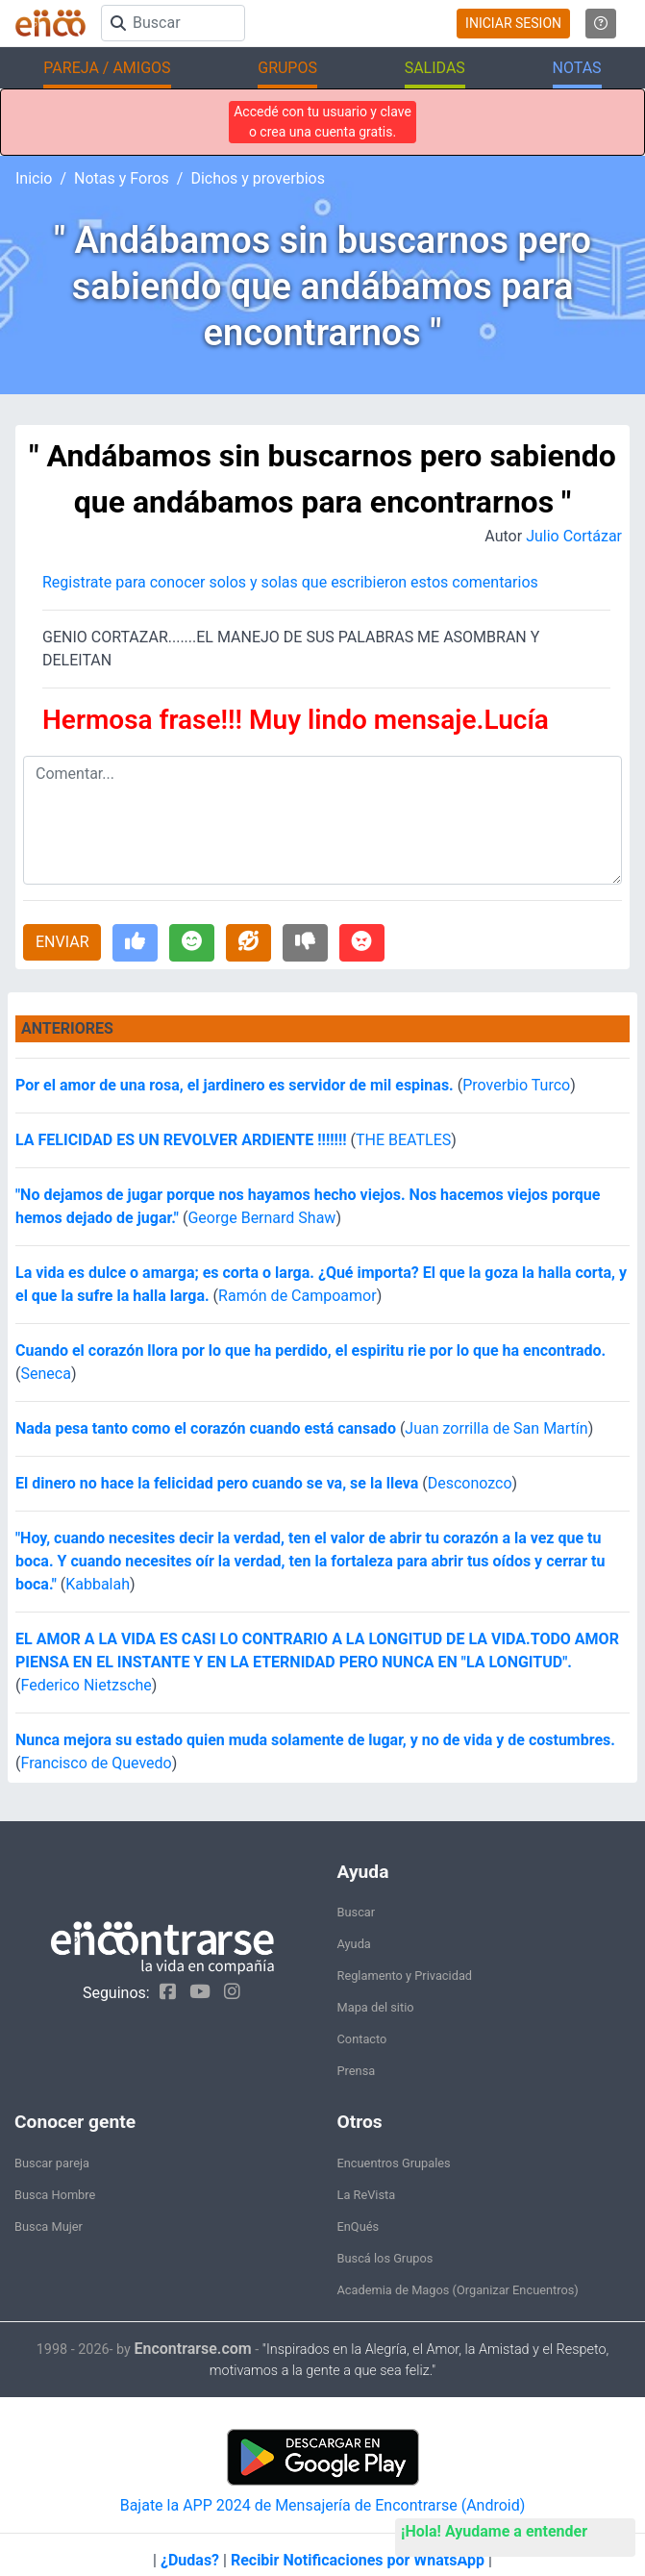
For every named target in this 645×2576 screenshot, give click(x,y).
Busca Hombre (54, 2195)
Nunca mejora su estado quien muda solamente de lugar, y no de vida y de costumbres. (315, 1740)
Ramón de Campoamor (297, 1296)
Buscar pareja (51, 2163)
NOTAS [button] (577, 68)
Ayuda (354, 1944)
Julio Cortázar (574, 536)
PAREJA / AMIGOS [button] (106, 68)
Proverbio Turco (516, 1085)
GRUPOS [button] (287, 68)
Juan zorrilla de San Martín (496, 1428)
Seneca (45, 1373)
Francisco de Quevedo (95, 1763)
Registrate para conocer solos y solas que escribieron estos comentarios (290, 582)
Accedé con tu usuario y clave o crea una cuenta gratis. (322, 121)
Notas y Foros (121, 178)
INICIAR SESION (513, 23)
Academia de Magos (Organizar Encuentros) (458, 2290)
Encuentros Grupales (394, 2163)
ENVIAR (62, 942)
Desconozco (470, 1483)
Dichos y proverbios (257, 178)
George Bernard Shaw (261, 1218)
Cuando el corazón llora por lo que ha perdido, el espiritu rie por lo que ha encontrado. (310, 1350)
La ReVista (366, 2195)
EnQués (358, 2226)
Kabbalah (97, 1584)
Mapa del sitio (375, 2007)
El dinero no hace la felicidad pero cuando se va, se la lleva (216, 1483)
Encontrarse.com (193, 2348)
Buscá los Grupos (385, 2258)
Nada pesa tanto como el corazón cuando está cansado (205, 1428)
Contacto (362, 2039)
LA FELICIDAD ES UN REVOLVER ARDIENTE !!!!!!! (181, 1140)
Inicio (33, 178)
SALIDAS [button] (435, 68)
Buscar (356, 1912)
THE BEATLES (403, 1140)
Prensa (356, 2070)
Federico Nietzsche (85, 1685)
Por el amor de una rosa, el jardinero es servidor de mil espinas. (234, 1085)
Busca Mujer (48, 2226)
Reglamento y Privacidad (405, 1975)
